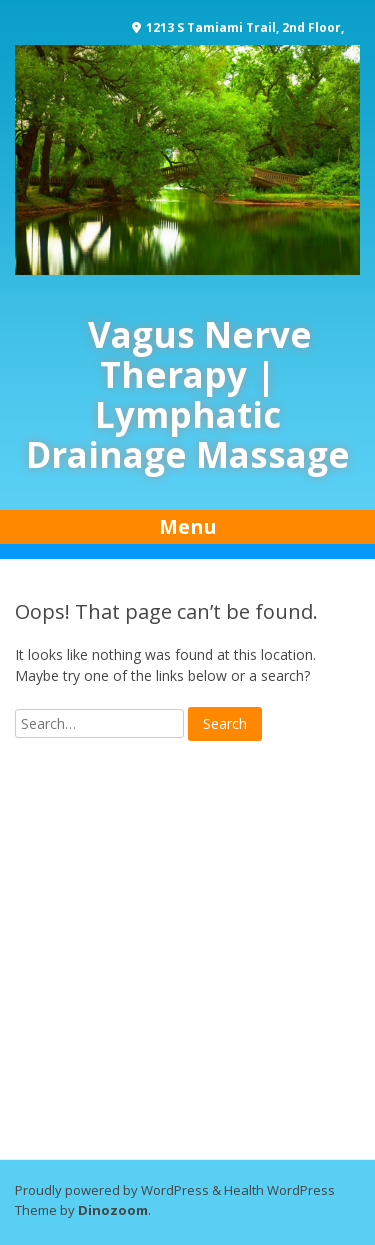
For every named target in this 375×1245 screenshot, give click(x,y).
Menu (188, 526)
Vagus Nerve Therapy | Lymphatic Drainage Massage (188, 394)
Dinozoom (113, 1210)
